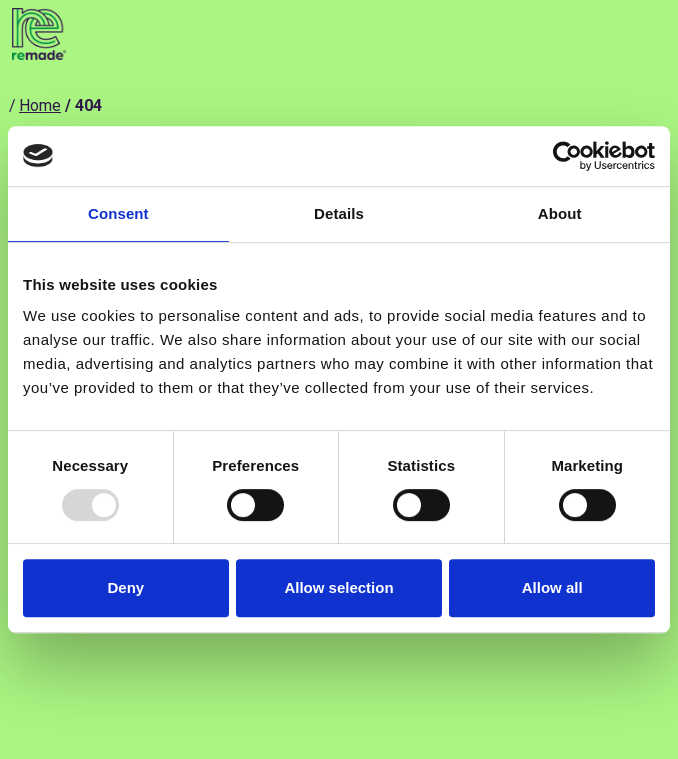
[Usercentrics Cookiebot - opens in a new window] (567, 156)
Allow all (552, 587)
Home (40, 105)
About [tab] (560, 213)
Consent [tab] (118, 213)
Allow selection (338, 587)
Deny (125, 587)
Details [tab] (339, 213)
